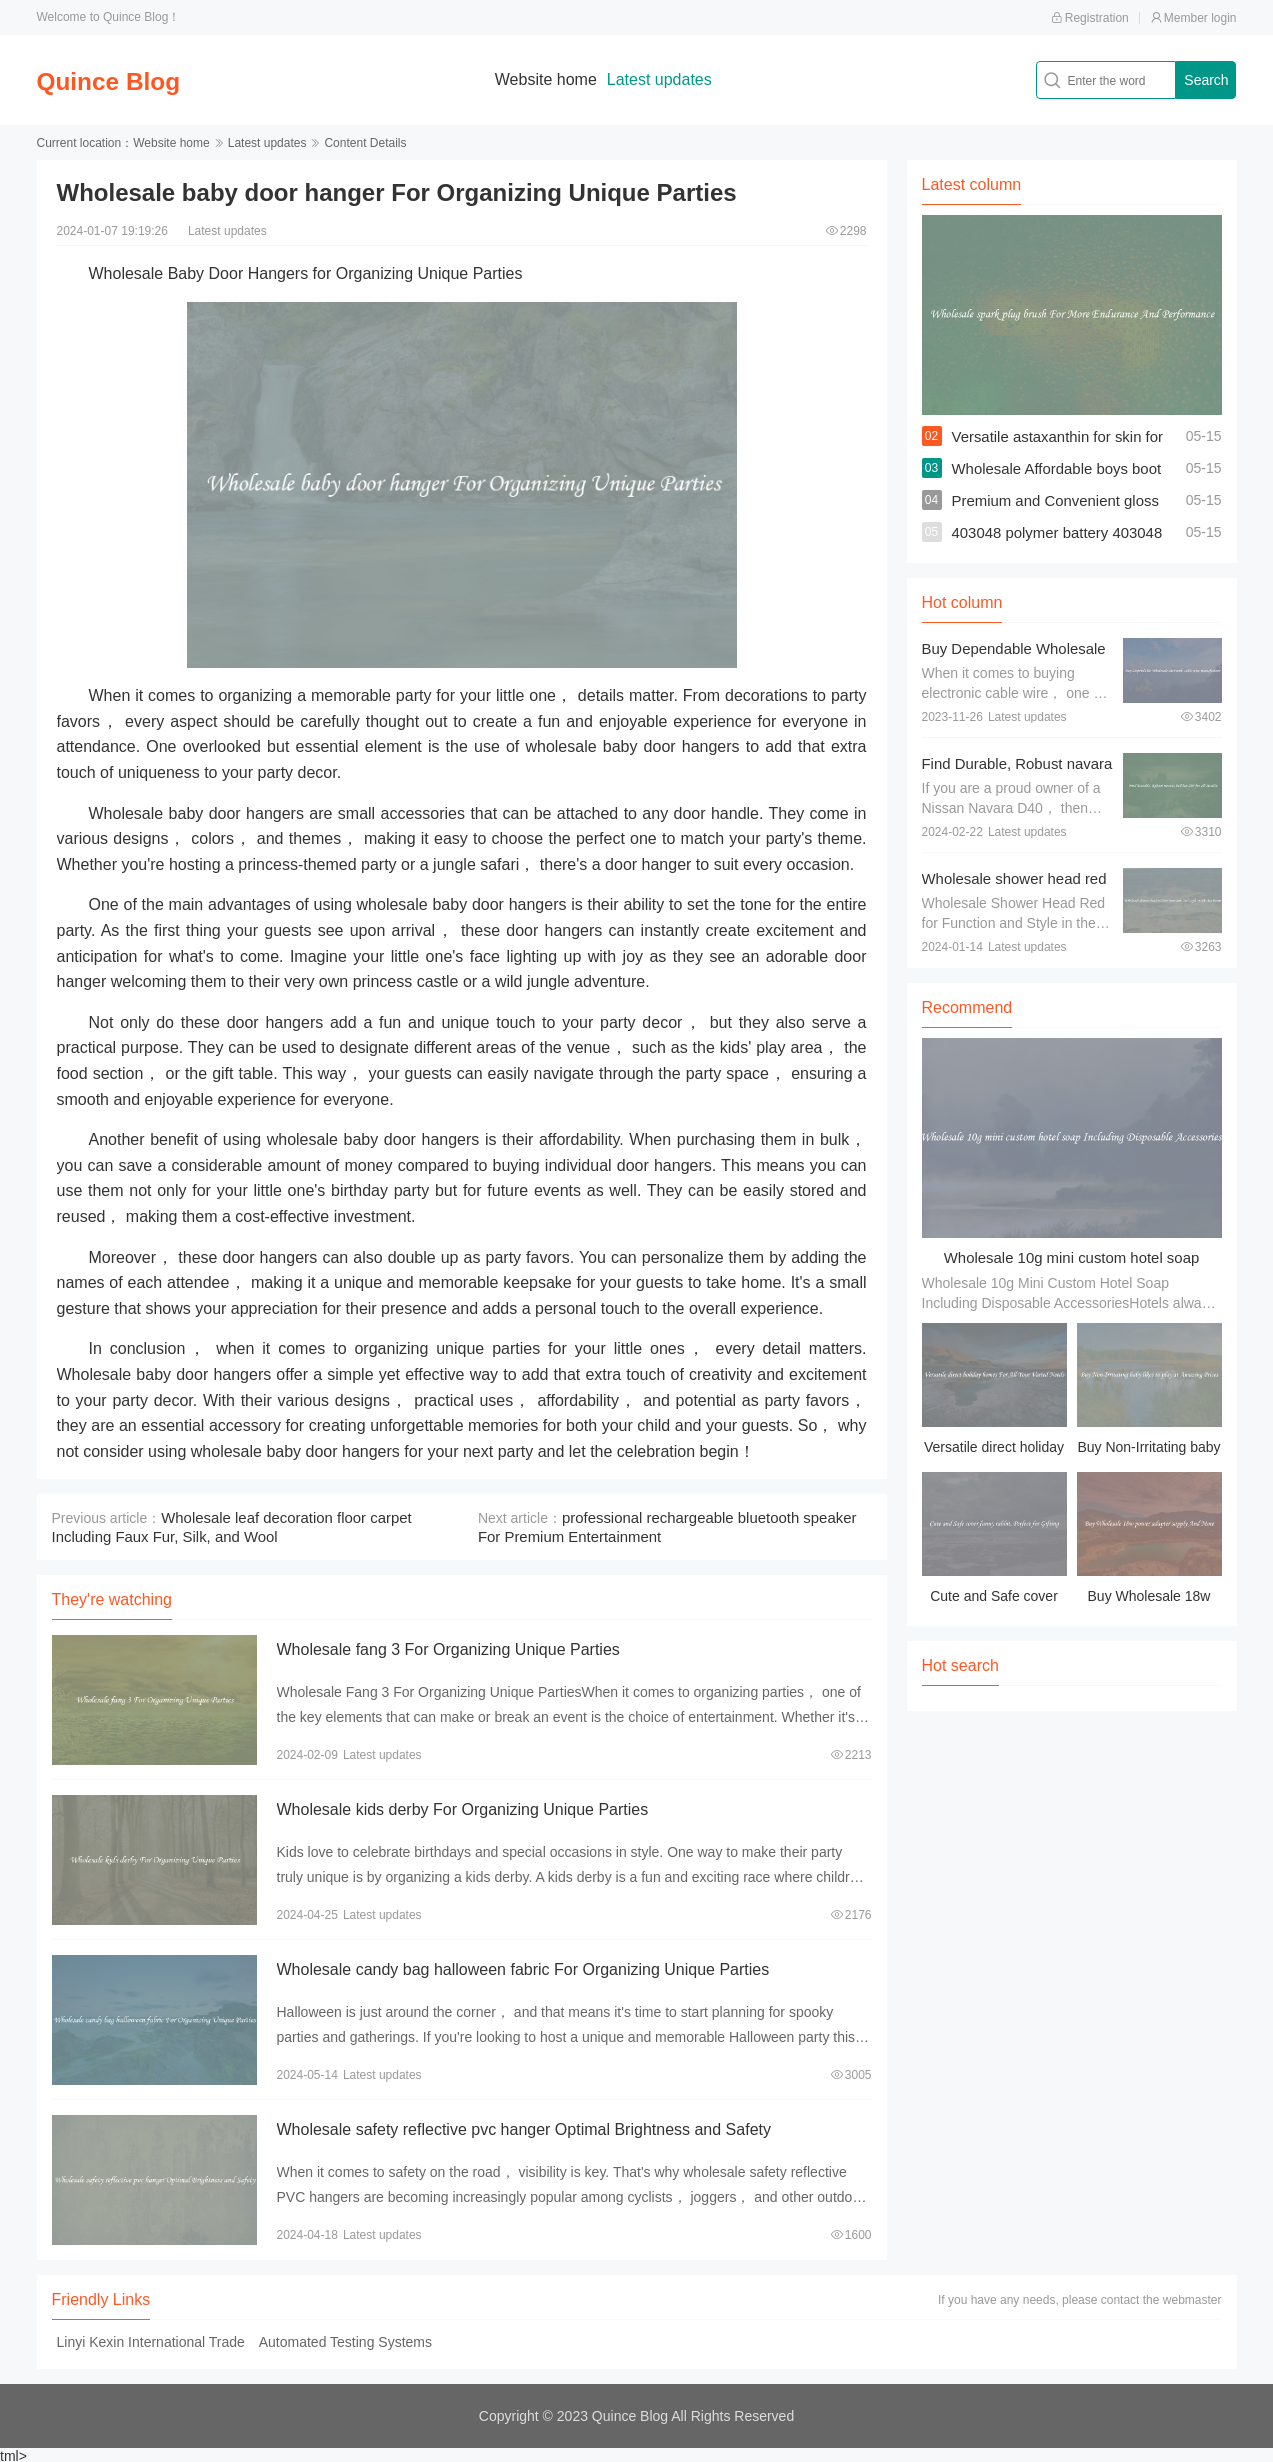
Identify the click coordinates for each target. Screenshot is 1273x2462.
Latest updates (675, 79)
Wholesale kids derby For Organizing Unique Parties (463, 1807)
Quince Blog (125, 79)
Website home (562, 79)
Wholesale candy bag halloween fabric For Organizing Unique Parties (523, 1967)
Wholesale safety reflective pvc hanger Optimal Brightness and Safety (524, 2127)
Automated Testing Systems (345, 2340)
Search (1206, 80)
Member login (1193, 18)
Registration (1090, 18)
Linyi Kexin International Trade (151, 2340)
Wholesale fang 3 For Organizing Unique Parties (448, 1647)
